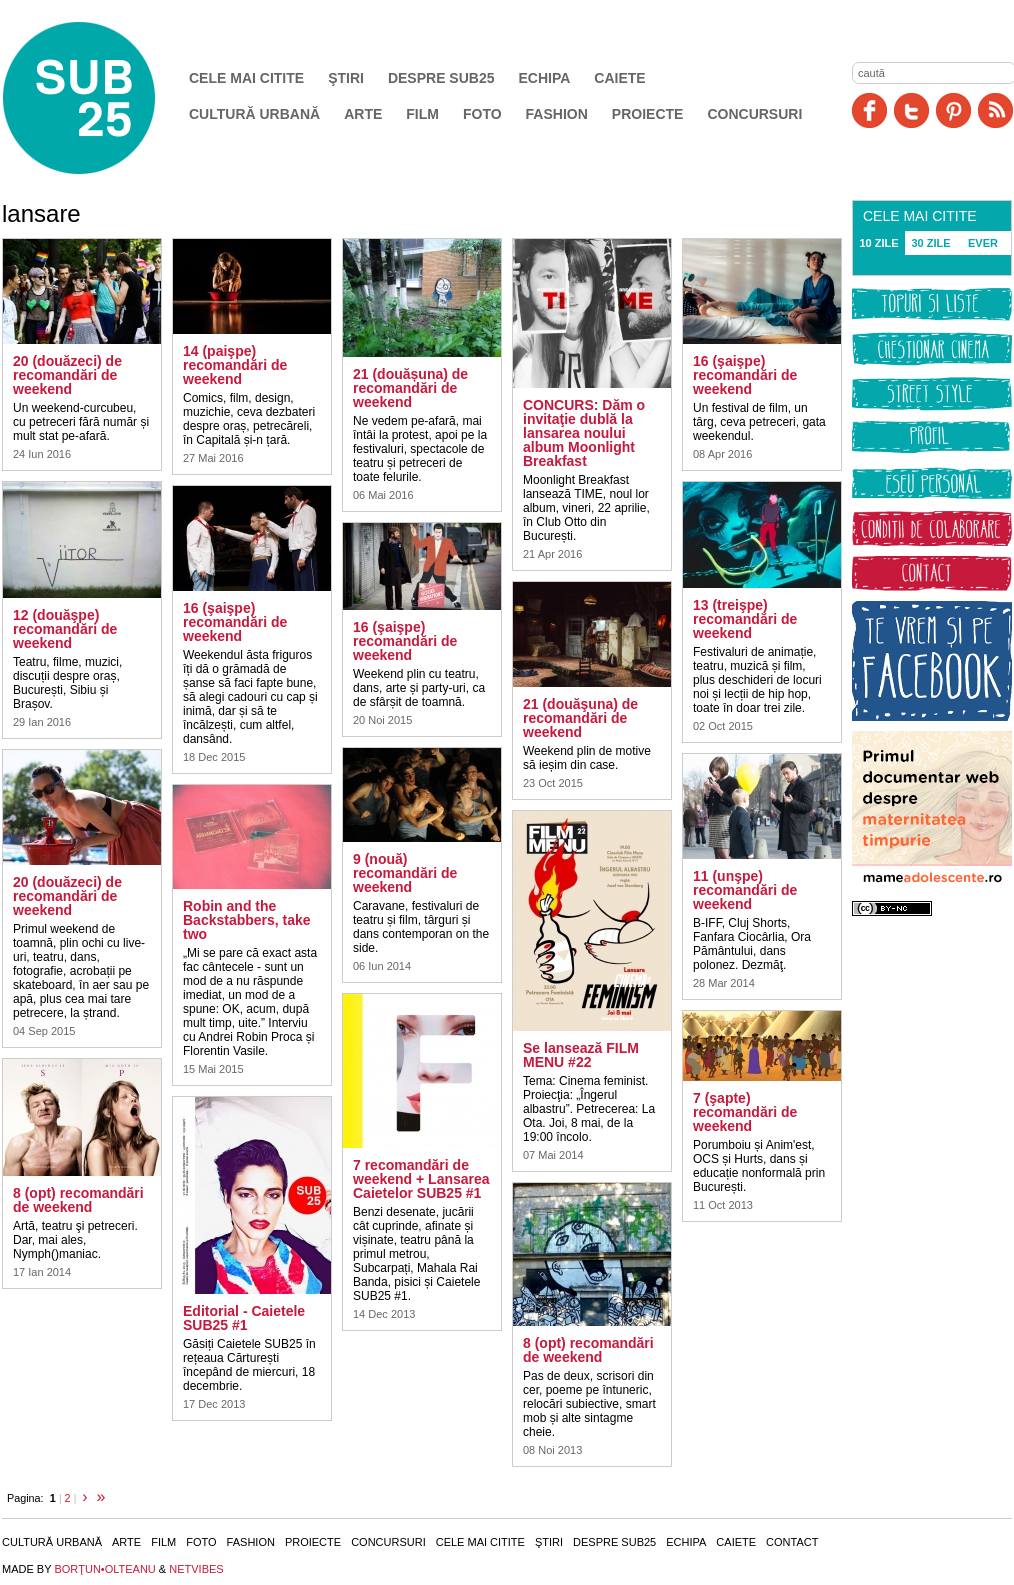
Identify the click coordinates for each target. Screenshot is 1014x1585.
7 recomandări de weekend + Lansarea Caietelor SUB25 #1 (421, 1179)
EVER (983, 243)
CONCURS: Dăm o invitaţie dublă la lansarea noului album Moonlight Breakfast (584, 433)
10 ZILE (878, 243)
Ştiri (346, 78)
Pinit (953, 110)
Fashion (557, 114)
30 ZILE (930, 243)
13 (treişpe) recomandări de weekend (745, 619)
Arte (363, 114)
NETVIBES (196, 1569)
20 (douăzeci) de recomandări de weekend (67, 375)
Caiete (619, 78)
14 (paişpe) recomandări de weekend (235, 365)
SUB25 (102, 98)
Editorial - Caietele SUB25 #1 (244, 1318)
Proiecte (648, 114)
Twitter (911, 110)
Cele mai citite (246, 78)
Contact (792, 1542)
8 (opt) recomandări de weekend (78, 1200)
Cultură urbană (254, 114)
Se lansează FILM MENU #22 (581, 1055)
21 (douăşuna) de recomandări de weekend (580, 718)
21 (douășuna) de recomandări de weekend (410, 388)
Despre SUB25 (441, 78)
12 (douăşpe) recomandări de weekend (65, 629)
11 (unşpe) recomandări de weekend (745, 890)
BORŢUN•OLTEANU (104, 1569)
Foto (482, 114)
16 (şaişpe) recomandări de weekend (235, 622)
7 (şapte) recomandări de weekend (745, 1112)
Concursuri (754, 114)
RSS (995, 110)
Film (422, 114)
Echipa (545, 78)
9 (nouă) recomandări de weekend (405, 873)
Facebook (869, 110)
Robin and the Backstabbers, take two (247, 920)
